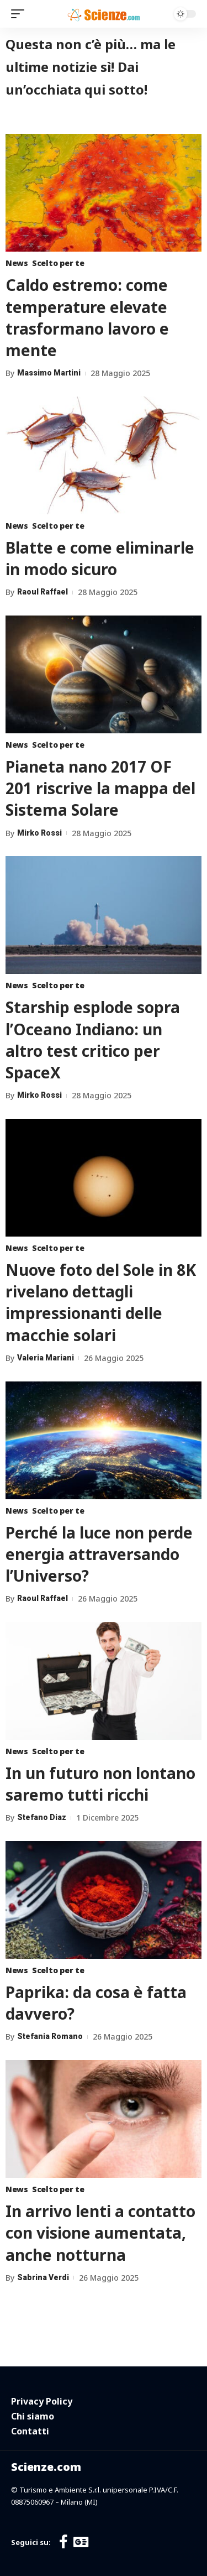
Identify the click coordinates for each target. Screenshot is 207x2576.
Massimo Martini (49, 372)
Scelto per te (58, 263)
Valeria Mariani (45, 1357)
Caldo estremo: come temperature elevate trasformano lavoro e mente (87, 317)
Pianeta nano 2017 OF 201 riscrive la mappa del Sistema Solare (100, 788)
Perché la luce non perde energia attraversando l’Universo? (99, 1554)
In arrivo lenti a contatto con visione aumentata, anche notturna (100, 2232)
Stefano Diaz (41, 1817)
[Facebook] (63, 2542)
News (17, 263)
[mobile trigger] (20, 13)
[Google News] (81, 2542)
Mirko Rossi (39, 832)
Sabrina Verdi (43, 2277)
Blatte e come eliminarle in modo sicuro (100, 558)
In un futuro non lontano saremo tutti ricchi (100, 1783)
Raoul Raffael (42, 591)
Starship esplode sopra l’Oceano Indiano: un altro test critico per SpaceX (93, 1040)
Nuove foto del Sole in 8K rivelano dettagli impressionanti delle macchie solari (101, 1302)
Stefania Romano (50, 2036)
